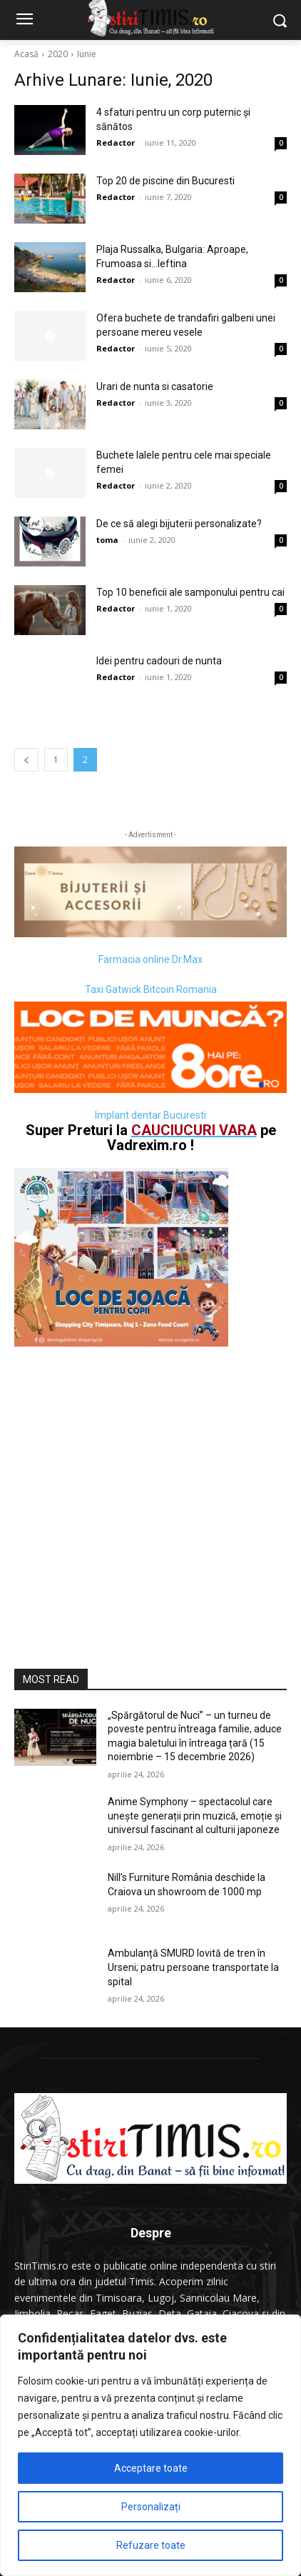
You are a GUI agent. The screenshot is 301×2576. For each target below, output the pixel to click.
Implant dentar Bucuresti (150, 1115)
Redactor (115, 142)
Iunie (86, 54)
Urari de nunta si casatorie (154, 386)
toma (107, 539)
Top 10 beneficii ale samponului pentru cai (190, 592)
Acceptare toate (151, 2468)
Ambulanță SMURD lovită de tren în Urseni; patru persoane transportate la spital (193, 1967)
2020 (58, 54)
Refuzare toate (150, 2545)
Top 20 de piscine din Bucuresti (165, 180)
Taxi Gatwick (113, 989)
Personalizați (150, 2506)
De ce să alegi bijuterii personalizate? (179, 523)
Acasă (26, 54)
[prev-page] (26, 760)
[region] (150, 2445)
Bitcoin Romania (180, 989)
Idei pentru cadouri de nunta (159, 661)
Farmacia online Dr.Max (150, 959)
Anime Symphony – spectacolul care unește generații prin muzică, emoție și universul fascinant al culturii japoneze (195, 1815)
